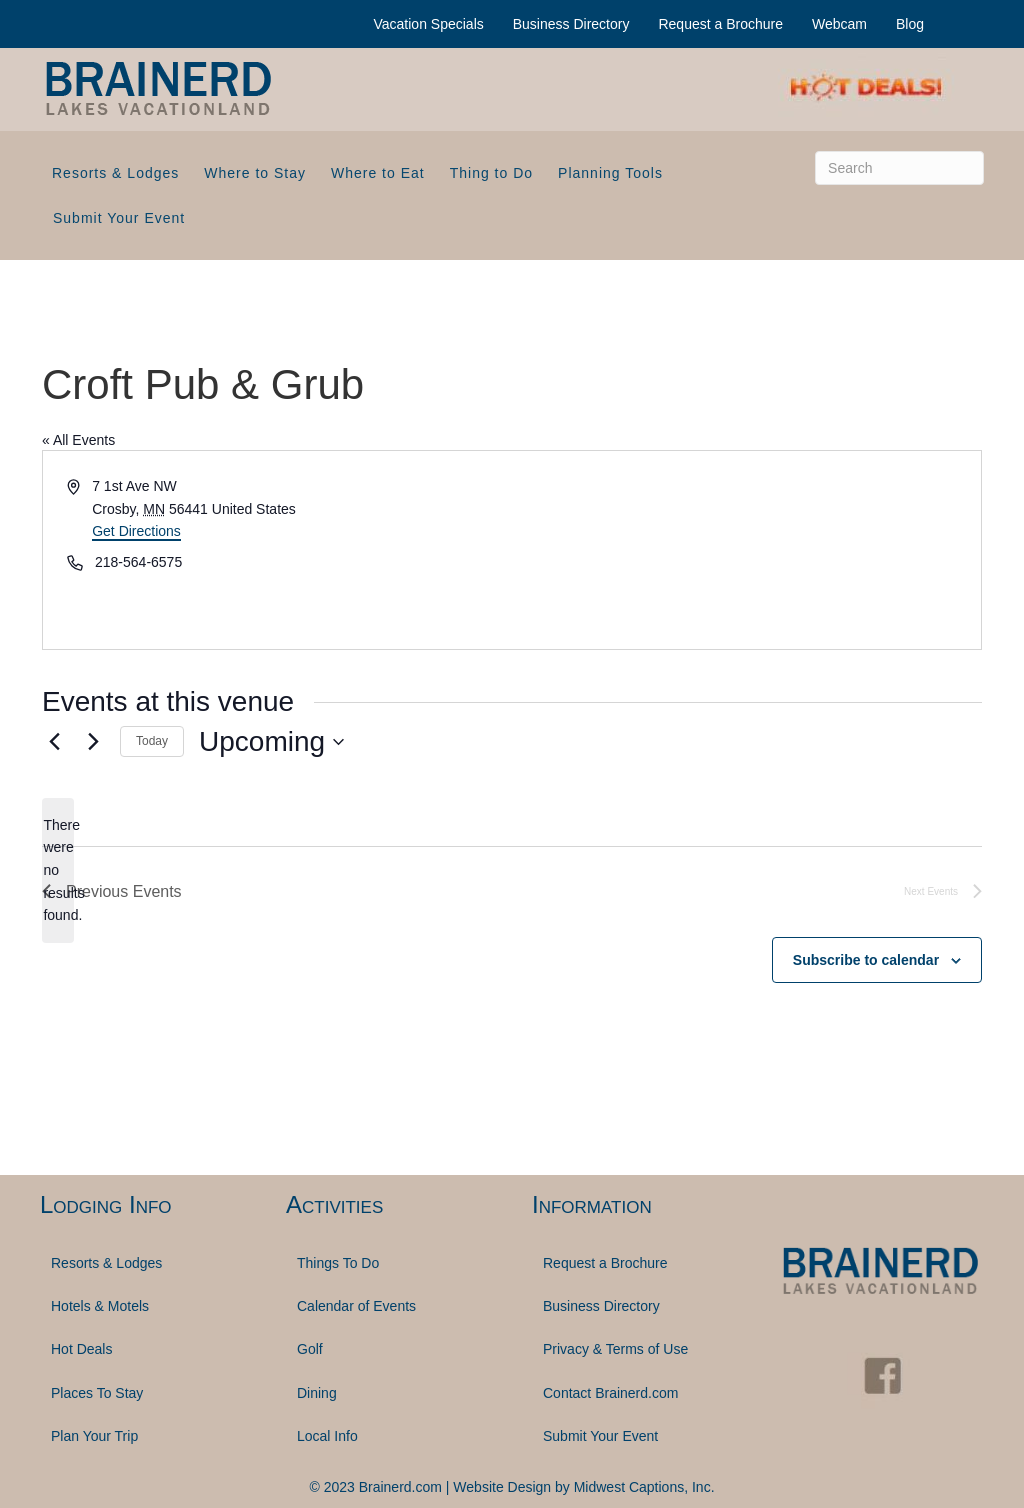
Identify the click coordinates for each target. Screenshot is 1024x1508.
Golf (310, 1349)
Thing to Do (491, 173)
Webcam (839, 24)
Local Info (327, 1436)
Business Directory (571, 24)
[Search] (899, 168)
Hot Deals (81, 1349)
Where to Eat (378, 173)
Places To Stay (97, 1393)
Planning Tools (610, 173)
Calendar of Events (356, 1306)
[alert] (58, 870)
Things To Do (338, 1263)
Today (152, 741)
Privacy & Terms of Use (615, 1349)
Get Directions (136, 531)
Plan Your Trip (94, 1436)
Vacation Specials (429, 24)
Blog (910, 24)
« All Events (78, 440)
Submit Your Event (119, 218)
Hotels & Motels (100, 1306)
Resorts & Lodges (115, 173)
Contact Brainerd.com (610, 1393)
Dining (317, 1393)
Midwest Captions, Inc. (644, 1487)
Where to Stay (255, 173)
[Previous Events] (54, 742)
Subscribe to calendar (866, 960)
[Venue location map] (745, 550)
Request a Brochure (720, 24)
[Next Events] (93, 742)
